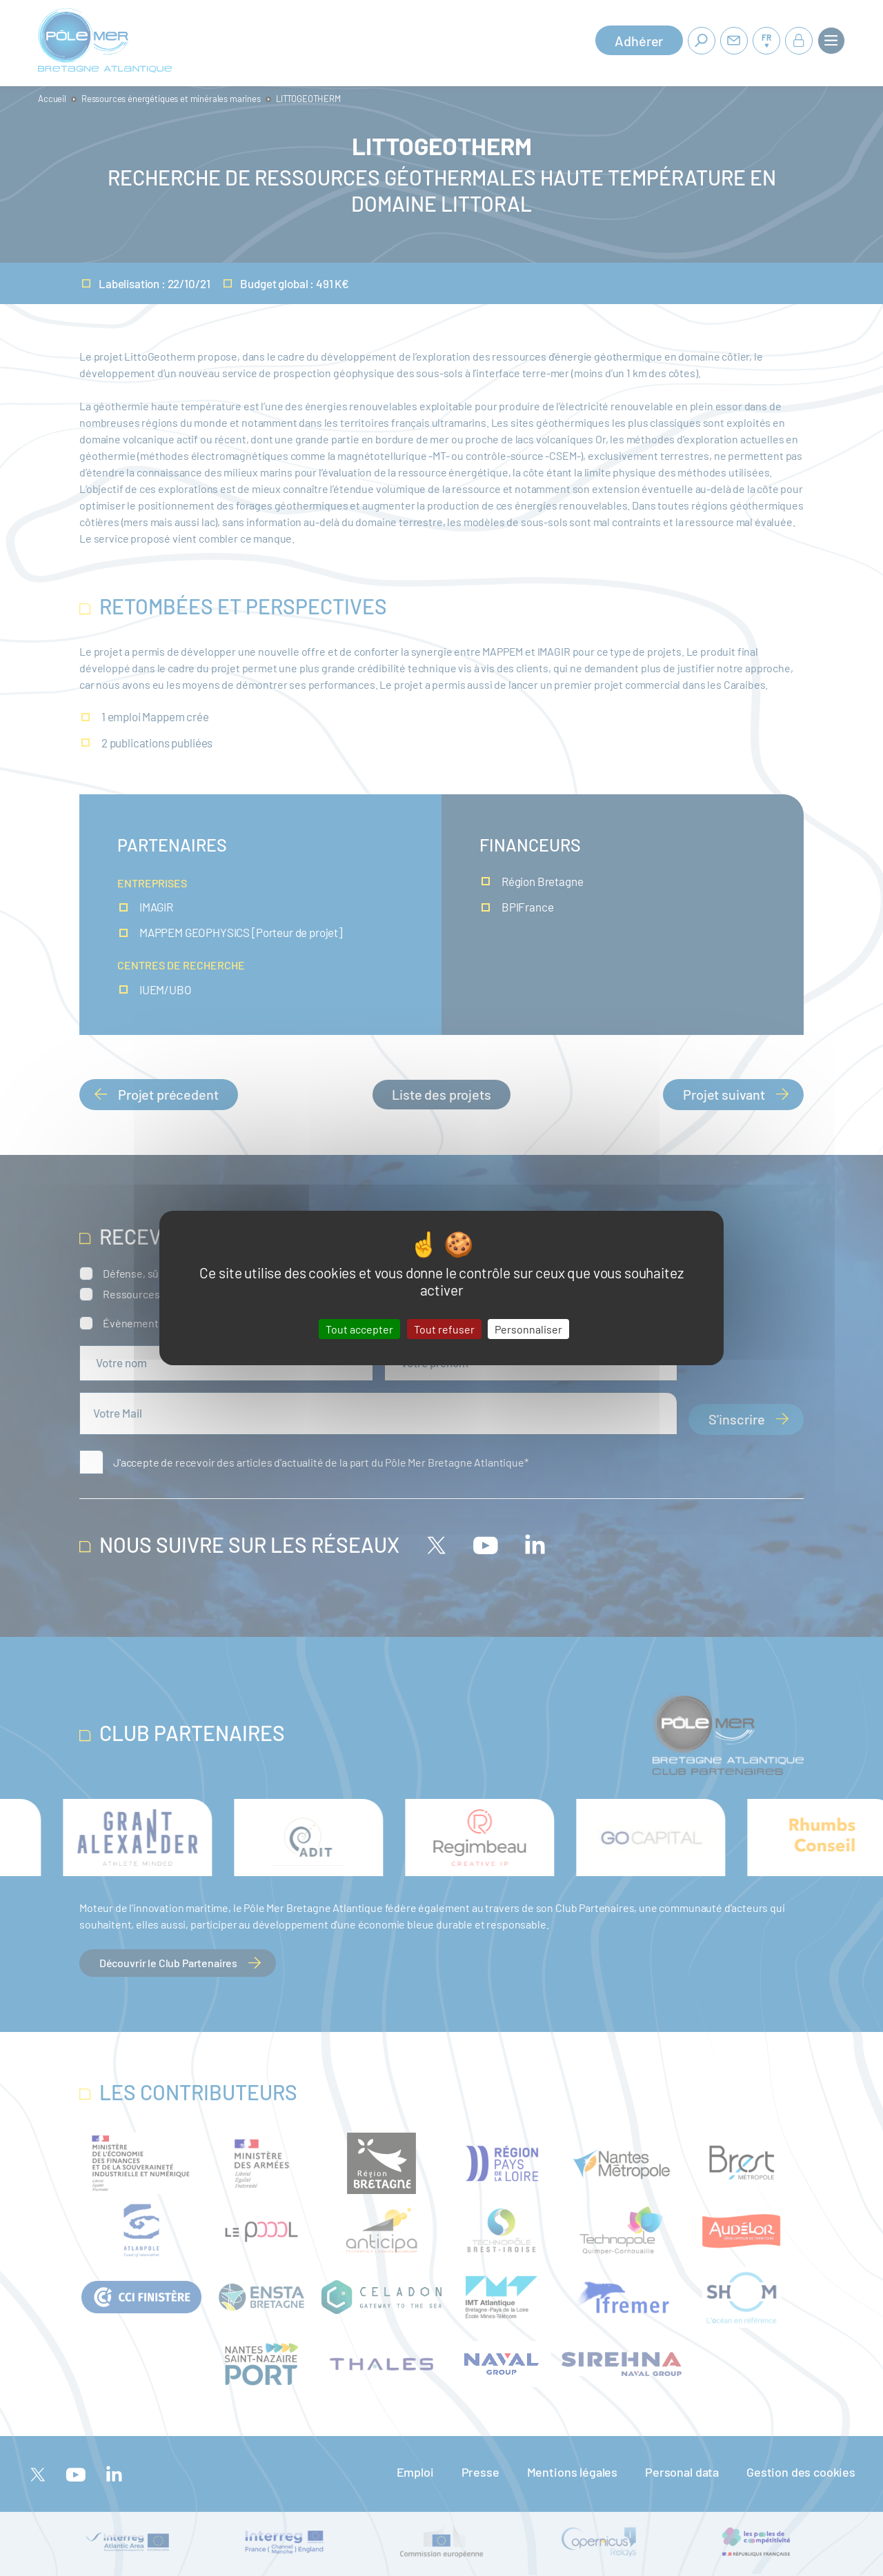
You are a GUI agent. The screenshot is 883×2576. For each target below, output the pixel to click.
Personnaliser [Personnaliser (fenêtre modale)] (528, 1329)
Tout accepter (359, 1329)
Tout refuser (444, 1329)
